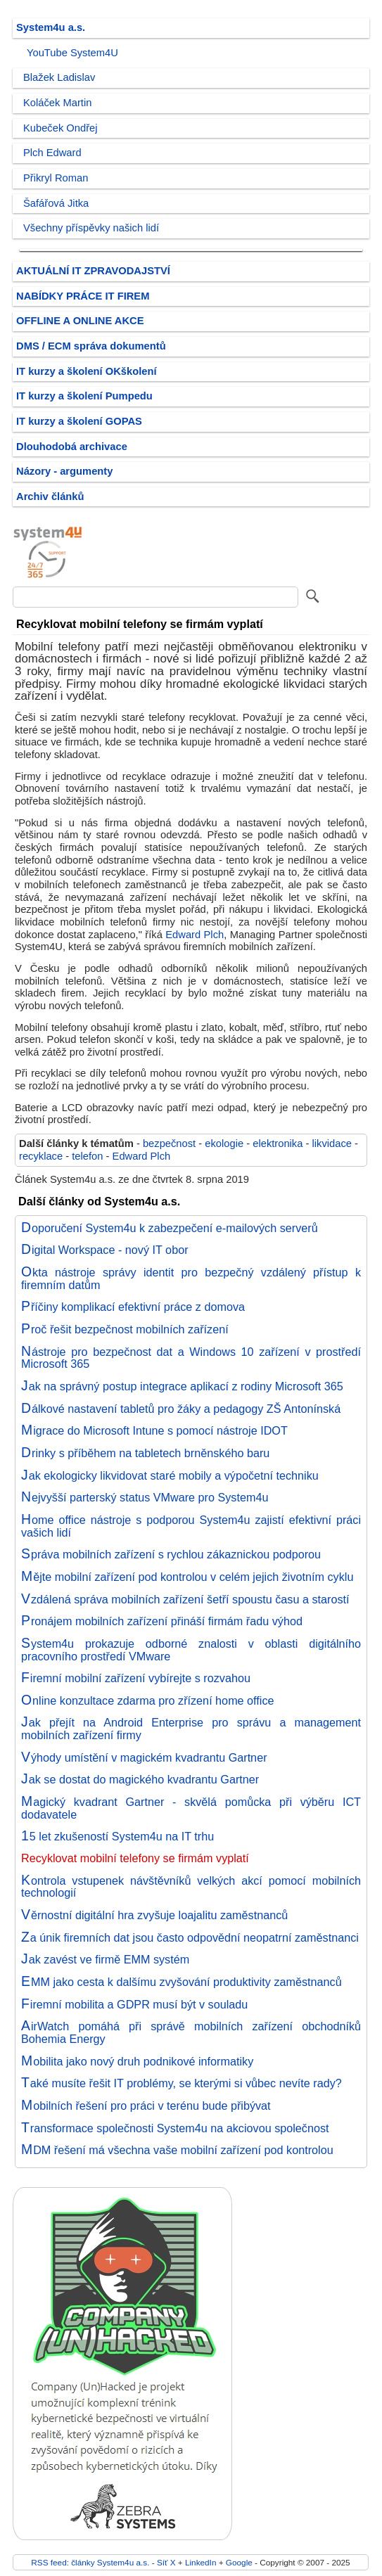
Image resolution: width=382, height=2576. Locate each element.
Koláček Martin (57, 102)
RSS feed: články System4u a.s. (90, 2562)
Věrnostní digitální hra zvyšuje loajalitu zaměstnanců (154, 1915)
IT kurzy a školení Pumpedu (84, 396)
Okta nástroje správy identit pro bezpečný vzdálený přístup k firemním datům (191, 1278)
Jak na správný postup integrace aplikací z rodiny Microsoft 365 (182, 1386)
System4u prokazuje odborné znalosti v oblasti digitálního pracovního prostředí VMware (191, 1649)
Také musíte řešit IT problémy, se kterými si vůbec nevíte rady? (181, 2083)
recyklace (41, 1156)
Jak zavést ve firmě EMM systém (105, 1959)
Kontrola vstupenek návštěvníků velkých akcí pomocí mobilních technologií (191, 1886)
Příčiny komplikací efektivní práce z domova (133, 1306)
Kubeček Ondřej (60, 128)
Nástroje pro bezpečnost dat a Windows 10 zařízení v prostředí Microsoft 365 (191, 1358)
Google (239, 2562)
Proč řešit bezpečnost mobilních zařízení (125, 1329)
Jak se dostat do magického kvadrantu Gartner (140, 1779)
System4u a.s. (50, 27)
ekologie (224, 1143)
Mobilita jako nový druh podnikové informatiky (137, 2061)
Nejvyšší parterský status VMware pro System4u (144, 1497)
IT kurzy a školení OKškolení (86, 371)
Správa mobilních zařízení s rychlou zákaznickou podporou (171, 1554)
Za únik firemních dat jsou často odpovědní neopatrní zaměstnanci (190, 1937)
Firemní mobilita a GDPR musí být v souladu (134, 2004)
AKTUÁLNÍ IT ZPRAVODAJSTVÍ (93, 270)
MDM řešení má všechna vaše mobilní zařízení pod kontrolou (177, 2150)
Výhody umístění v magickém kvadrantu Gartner (144, 1757)
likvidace (332, 1143)
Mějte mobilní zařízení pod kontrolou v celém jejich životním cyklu (187, 1576)
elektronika (278, 1143)
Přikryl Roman (55, 178)
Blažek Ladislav (59, 77)
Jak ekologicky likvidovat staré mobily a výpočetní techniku (170, 1475)
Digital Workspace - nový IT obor (105, 1249)
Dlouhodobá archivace (71, 446)
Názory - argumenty (64, 471)
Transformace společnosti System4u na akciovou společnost (175, 2128)
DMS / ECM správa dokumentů (91, 346)
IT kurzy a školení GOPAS (79, 421)
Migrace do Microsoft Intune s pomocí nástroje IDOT (154, 1430)
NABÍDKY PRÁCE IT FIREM (82, 296)
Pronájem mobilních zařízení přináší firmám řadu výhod (162, 1621)
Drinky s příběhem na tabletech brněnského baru (145, 1453)
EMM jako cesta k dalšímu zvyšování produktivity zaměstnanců (181, 1981)
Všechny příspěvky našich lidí (91, 227)
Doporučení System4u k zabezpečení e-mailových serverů (169, 1228)
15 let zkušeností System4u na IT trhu (117, 1836)
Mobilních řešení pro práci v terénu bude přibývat (146, 2105)
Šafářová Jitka (56, 203)
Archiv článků (50, 496)
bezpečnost (169, 1143)
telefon (87, 1156)
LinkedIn (200, 2562)
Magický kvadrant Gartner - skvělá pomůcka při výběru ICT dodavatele (191, 1808)
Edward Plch (194, 934)
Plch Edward (52, 152)
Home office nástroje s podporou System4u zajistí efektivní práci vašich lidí (191, 1526)
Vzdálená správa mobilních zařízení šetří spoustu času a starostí (185, 1599)
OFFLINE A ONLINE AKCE (80, 320)
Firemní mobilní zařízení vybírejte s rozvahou (135, 1678)
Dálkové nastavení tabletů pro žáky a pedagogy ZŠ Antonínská (180, 1408)
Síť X (166, 2562)
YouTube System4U (72, 52)
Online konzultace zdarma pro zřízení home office (147, 1700)
